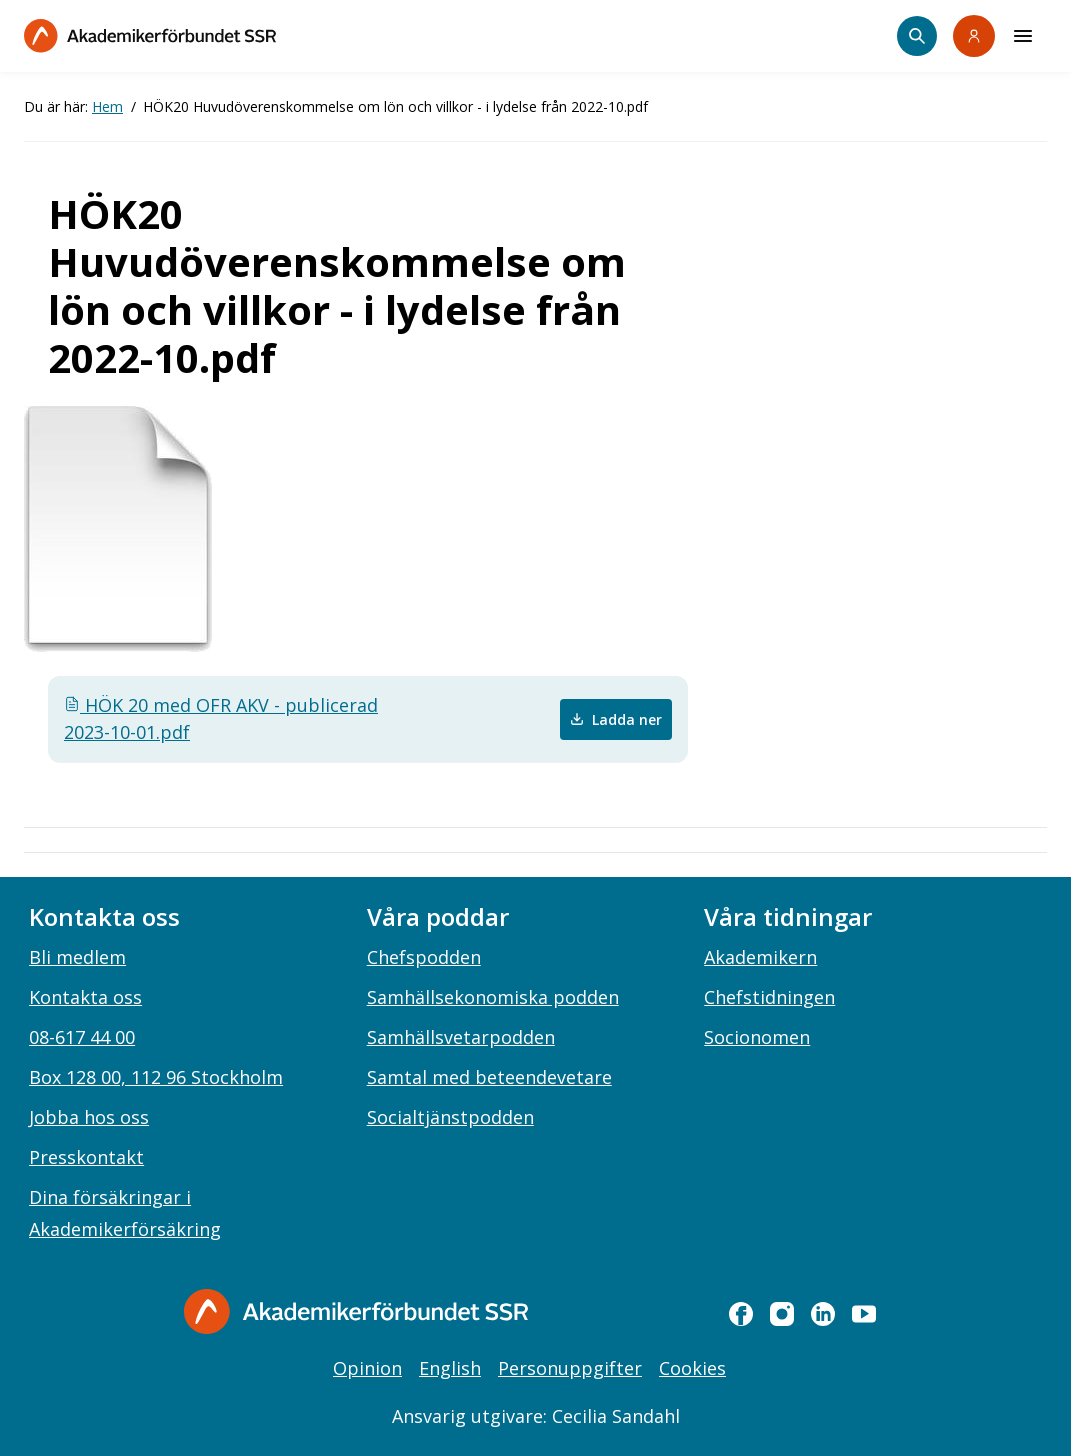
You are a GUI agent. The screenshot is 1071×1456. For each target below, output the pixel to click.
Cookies (692, 1368)
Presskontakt (86, 1157)
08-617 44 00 (82, 1037)
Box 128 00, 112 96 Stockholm (156, 1077)
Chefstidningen (769, 997)
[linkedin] (823, 1314)
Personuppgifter (570, 1368)
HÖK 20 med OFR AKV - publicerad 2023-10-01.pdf (221, 718)
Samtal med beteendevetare (489, 1077)
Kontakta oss (85, 997)
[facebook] (741, 1314)
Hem (107, 106)
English (450, 1368)
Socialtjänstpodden (450, 1117)
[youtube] (864, 1314)
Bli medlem (77, 957)
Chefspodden (424, 957)
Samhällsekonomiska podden (493, 997)
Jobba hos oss (89, 1117)
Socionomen (757, 1037)
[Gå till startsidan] (356, 1311)
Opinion (367, 1368)
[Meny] (1023, 36)
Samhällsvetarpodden (461, 1037)
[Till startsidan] (150, 35)
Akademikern (760, 957)
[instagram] (782, 1314)
